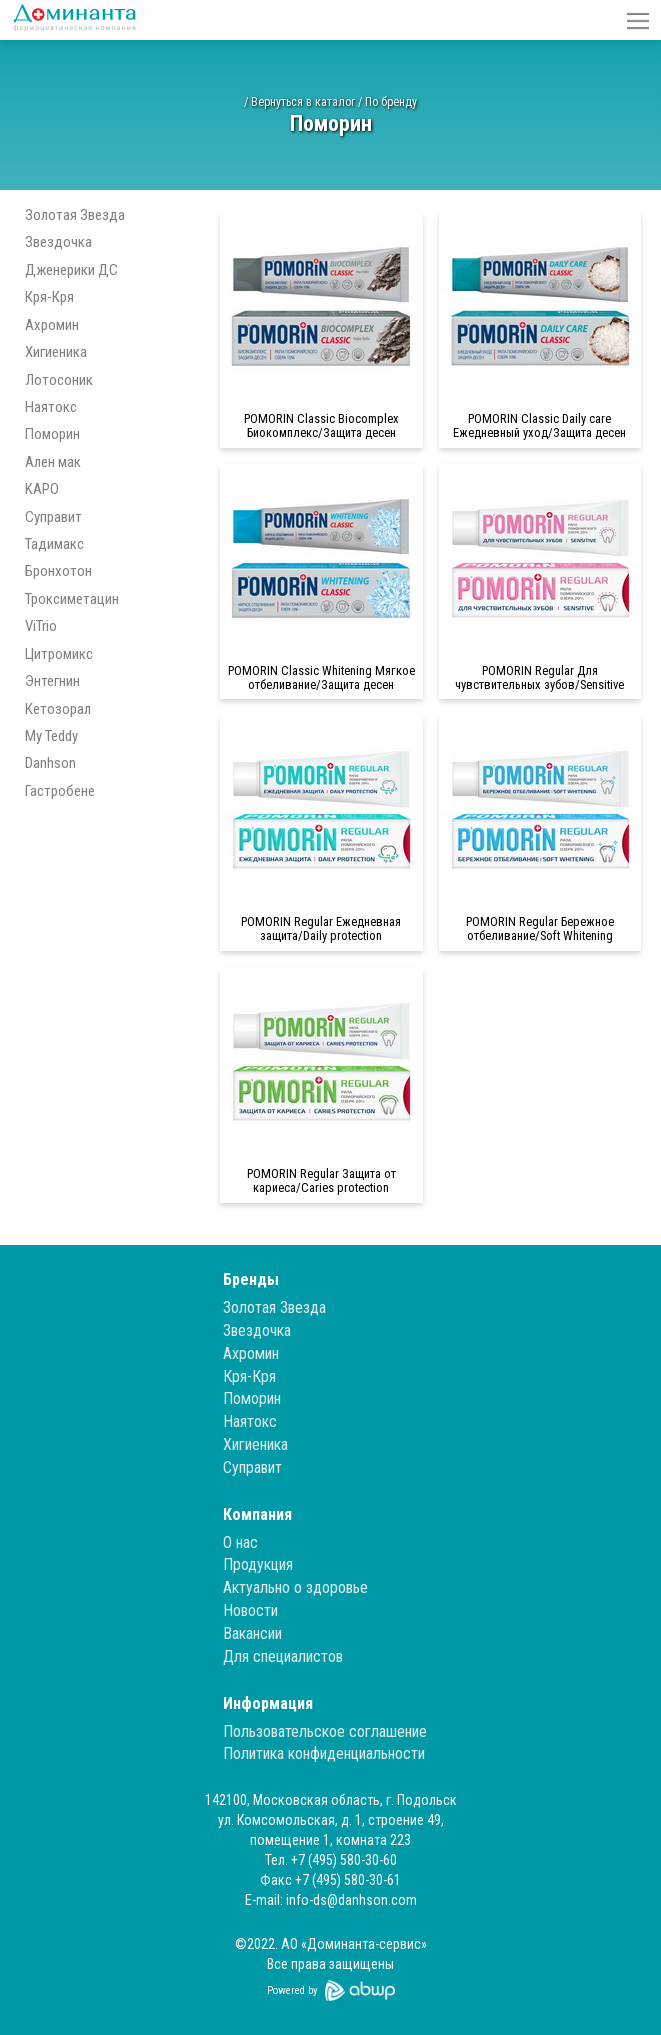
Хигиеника (56, 352)
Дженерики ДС (71, 270)
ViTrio (41, 626)
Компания (257, 1514)
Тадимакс (54, 544)
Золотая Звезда (75, 215)
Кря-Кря (49, 297)
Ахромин (52, 325)
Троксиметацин (72, 599)
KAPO (42, 489)
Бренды (251, 1279)
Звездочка (58, 242)
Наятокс (51, 407)
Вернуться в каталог (303, 102)
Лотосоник (59, 380)
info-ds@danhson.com (351, 1900)
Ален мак (53, 462)
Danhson (50, 763)
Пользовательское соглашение (325, 1731)
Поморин (52, 434)
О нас (240, 1542)
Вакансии (252, 1633)
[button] (638, 20)
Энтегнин (52, 681)
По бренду (391, 102)
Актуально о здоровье (295, 1587)
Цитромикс (59, 654)
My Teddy (51, 736)
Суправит (53, 517)
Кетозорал (58, 709)
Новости (250, 1610)
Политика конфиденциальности (324, 1753)
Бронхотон (58, 571)
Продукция (258, 1564)
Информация (268, 1703)
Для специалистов (283, 1656)
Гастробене (60, 791)
